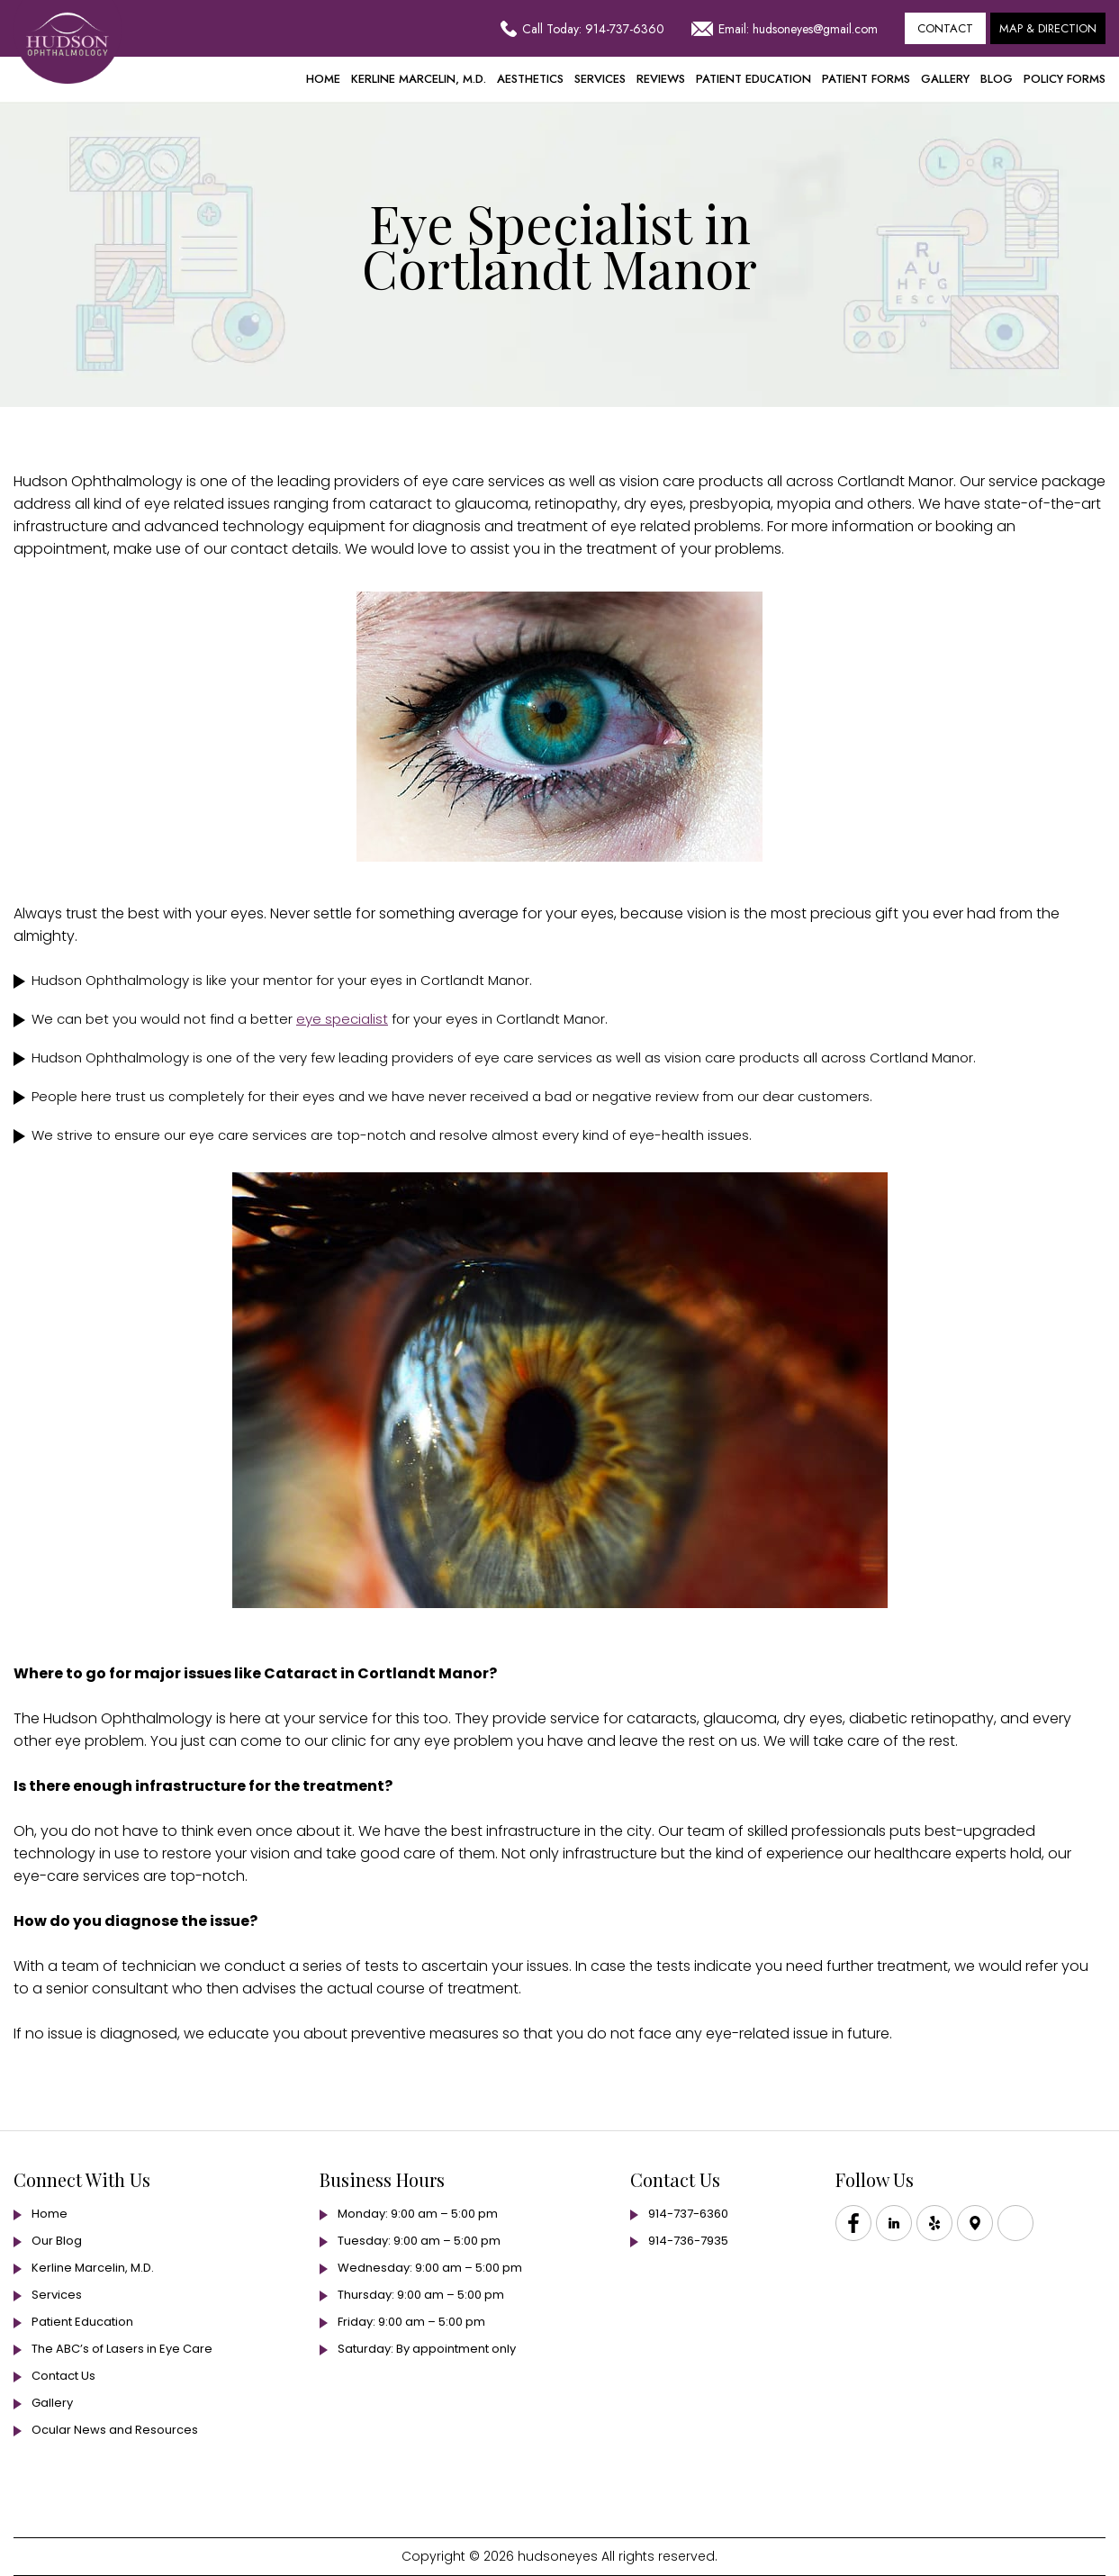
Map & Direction (1047, 28)
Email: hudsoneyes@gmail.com (784, 29)
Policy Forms (1064, 78)
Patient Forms (866, 78)
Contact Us (63, 2375)
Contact (945, 28)
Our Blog (57, 2240)
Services (600, 78)
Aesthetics (530, 78)
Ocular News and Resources (115, 2429)
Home (323, 78)
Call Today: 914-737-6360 (582, 29)
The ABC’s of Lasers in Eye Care (122, 2348)
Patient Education (753, 78)
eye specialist (342, 1018)
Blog (996, 78)
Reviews (660, 78)
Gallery (945, 78)
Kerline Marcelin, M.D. (418, 78)
